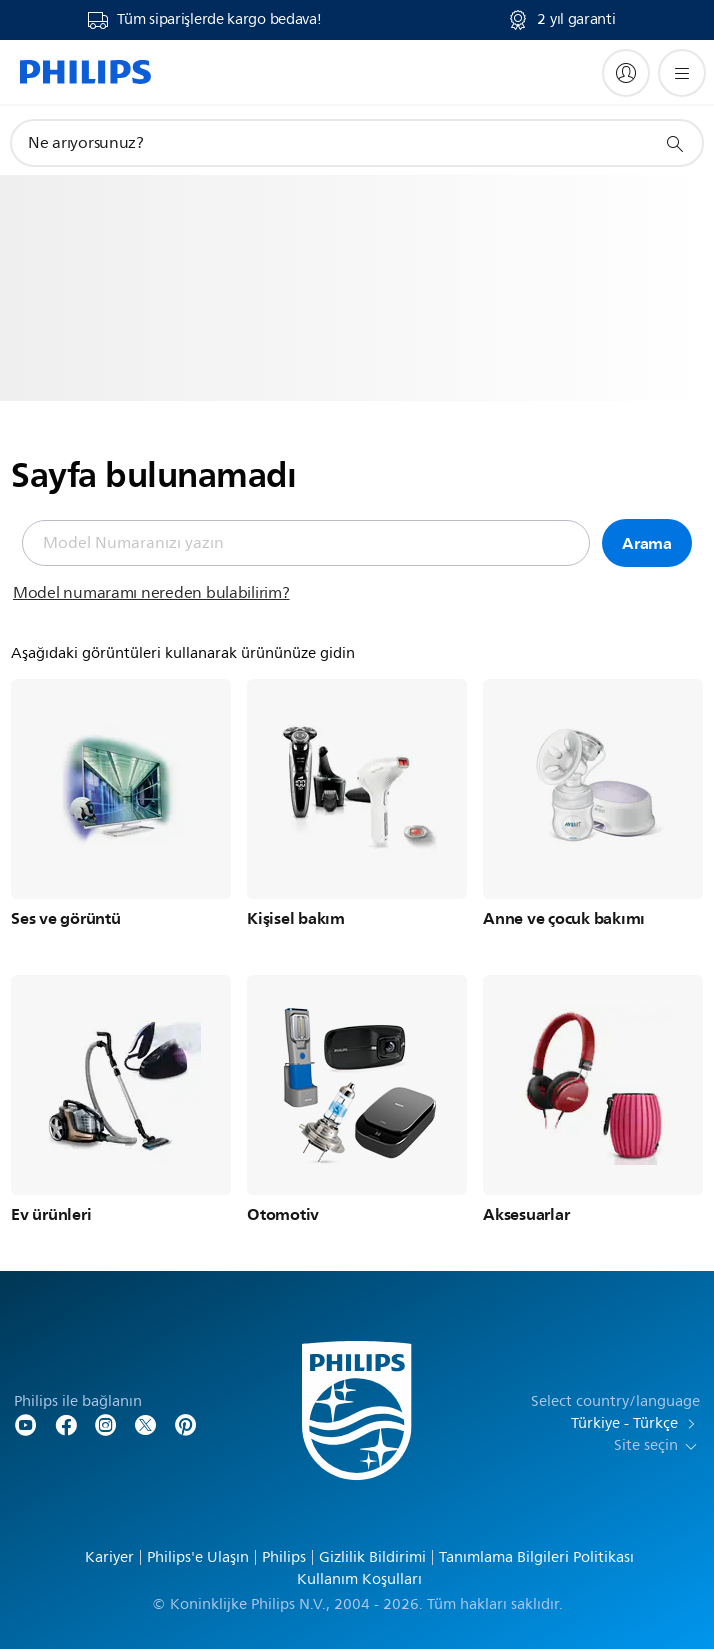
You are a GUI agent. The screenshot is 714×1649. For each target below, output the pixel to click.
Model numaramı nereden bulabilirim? (151, 593)
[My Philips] (626, 73)
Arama (647, 543)
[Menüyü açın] (682, 73)
